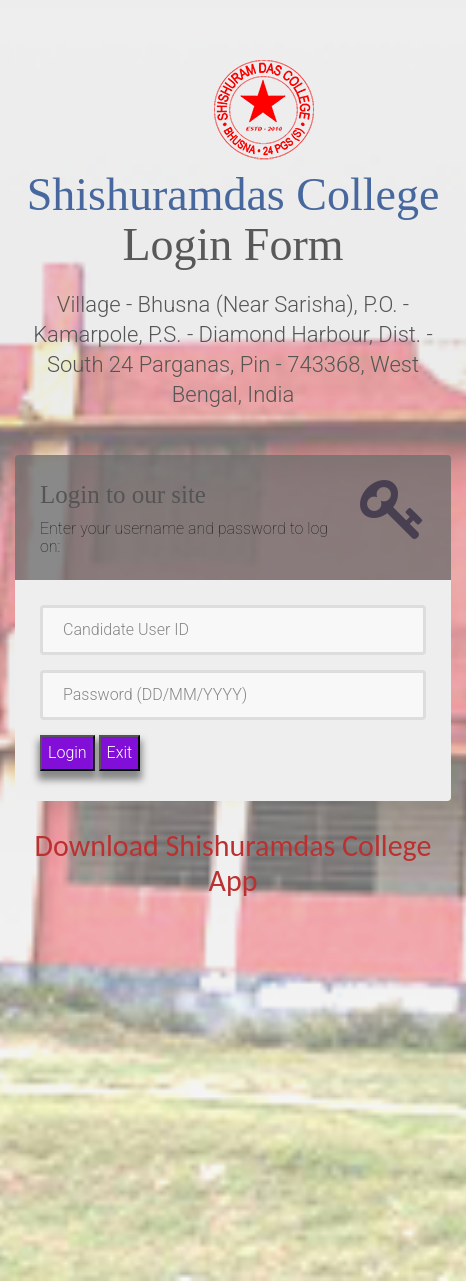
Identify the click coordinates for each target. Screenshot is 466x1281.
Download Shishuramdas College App (233, 863)
